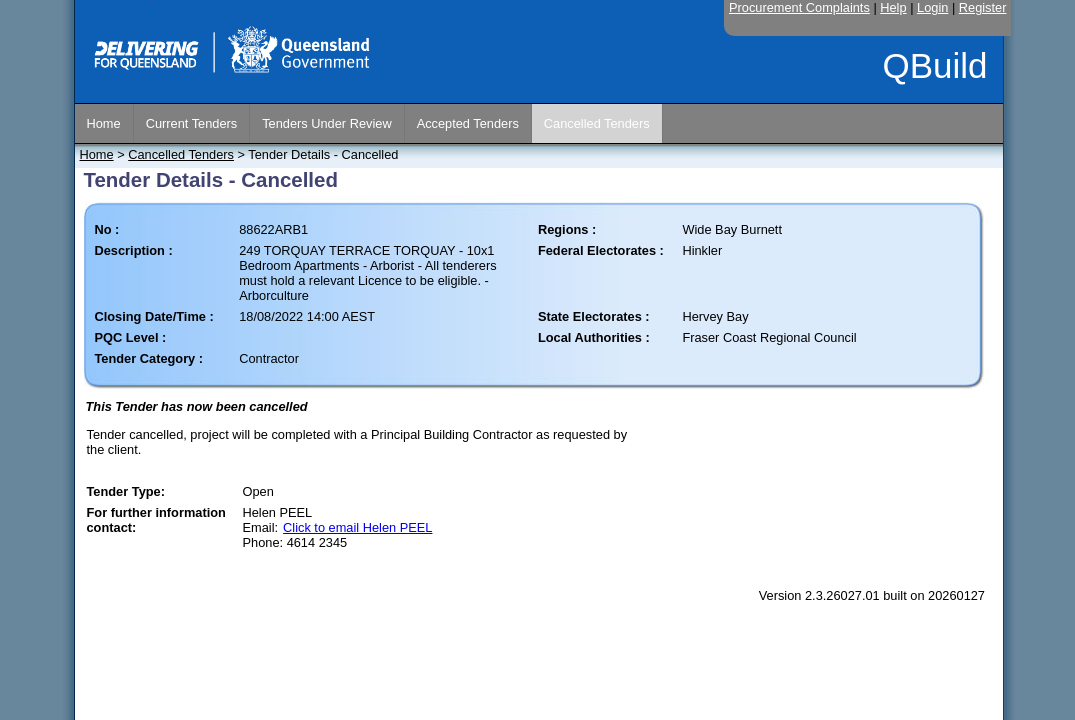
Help (893, 7)
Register (983, 7)
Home (104, 123)
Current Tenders (192, 123)
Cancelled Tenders (597, 123)
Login (932, 7)
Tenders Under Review (326, 123)
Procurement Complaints (799, 7)
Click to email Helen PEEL (357, 527)
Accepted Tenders (468, 123)
